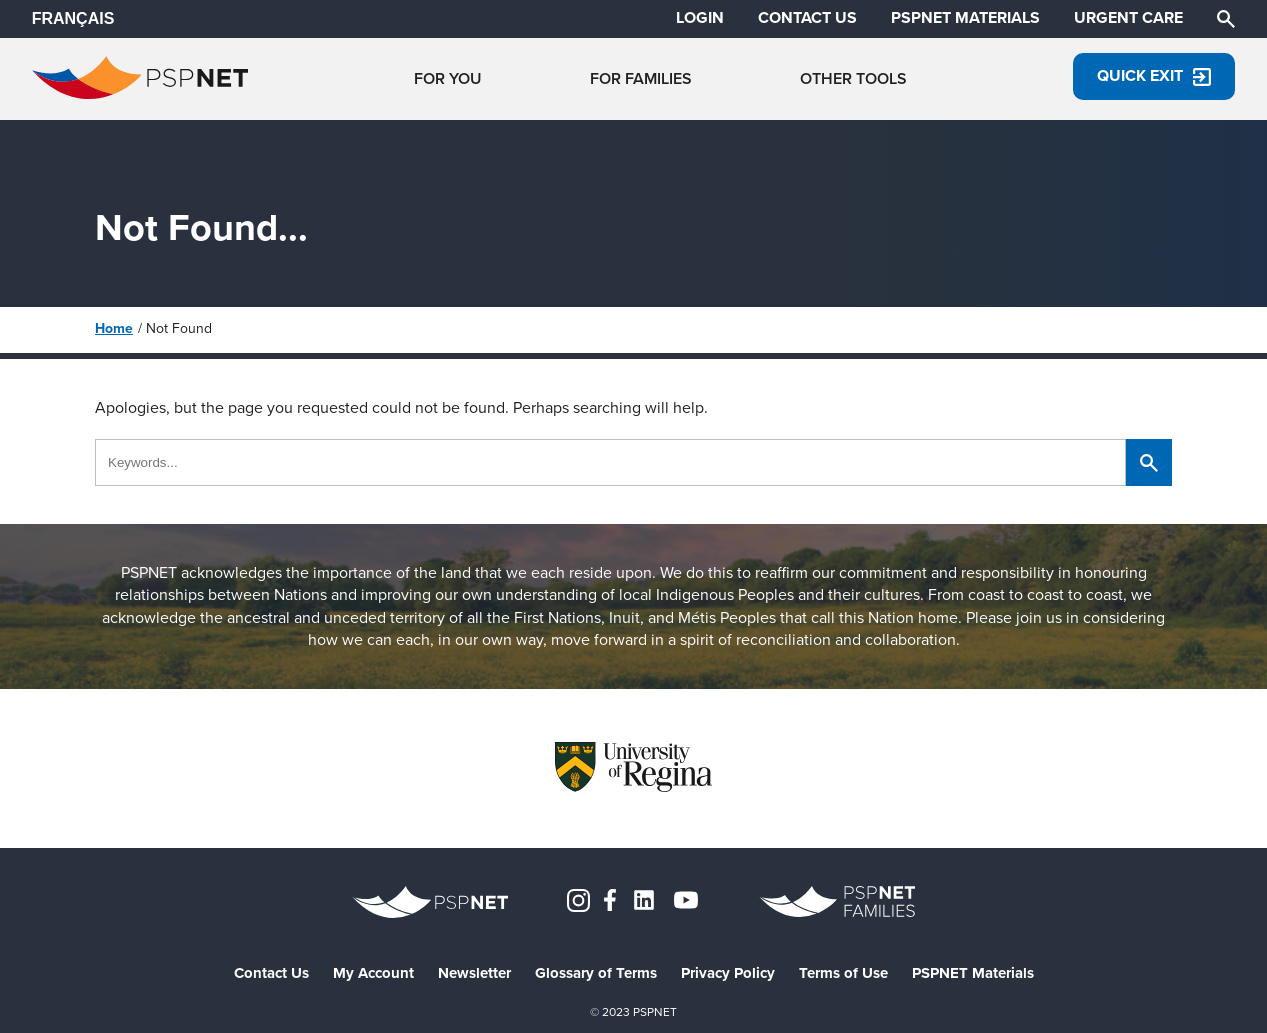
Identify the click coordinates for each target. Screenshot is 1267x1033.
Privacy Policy (728, 973)
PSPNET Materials (973, 973)
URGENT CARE (1128, 18)
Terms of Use (843, 973)
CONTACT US (807, 18)
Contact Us (271, 973)
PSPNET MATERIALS (965, 18)
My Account (373, 973)
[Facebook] (610, 898)
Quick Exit (1154, 75)
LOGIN (700, 18)
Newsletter (474, 973)
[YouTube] (686, 898)
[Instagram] (578, 898)
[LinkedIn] (644, 898)
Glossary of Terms (596, 973)
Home (114, 328)
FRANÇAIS (73, 18)
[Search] (1226, 17)
